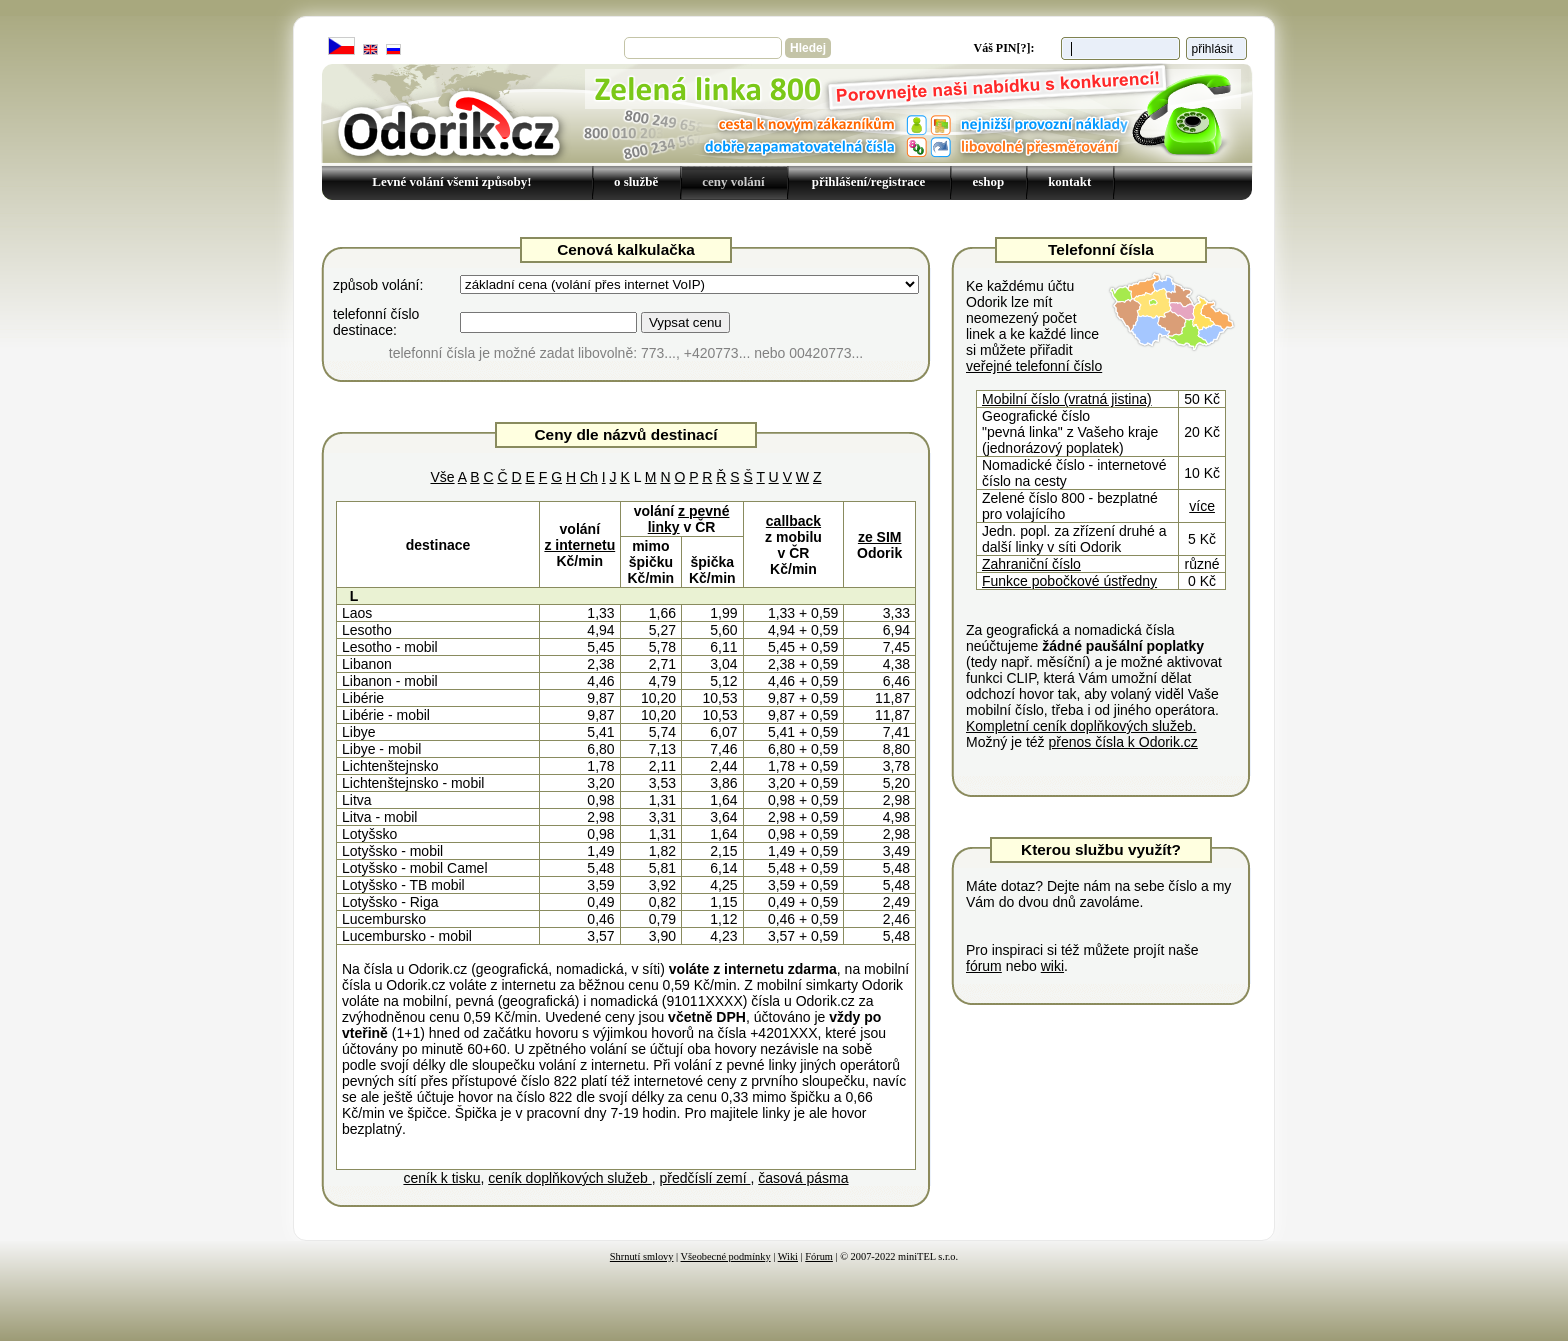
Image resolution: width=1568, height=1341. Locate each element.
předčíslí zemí (704, 1178)
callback (793, 521)
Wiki (788, 1256)
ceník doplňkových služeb (569, 1178)
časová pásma (803, 1178)
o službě (636, 181)
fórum (984, 966)
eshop (988, 181)
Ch (589, 477)
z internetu (579, 545)
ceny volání (733, 181)
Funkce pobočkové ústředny (1069, 581)
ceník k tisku (441, 1178)
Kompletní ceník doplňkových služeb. (1081, 726)
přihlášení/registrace (869, 181)
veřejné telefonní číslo (1034, 366)
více (1202, 506)
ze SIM (880, 537)
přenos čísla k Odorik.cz (1122, 742)
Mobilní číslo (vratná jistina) (1067, 399)
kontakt (1069, 181)
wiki (1052, 966)
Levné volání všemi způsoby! (451, 181)
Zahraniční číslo (1031, 564)
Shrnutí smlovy (642, 1256)
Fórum (819, 1256)
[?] (1024, 48)
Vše (442, 477)
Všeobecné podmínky (726, 1256)
